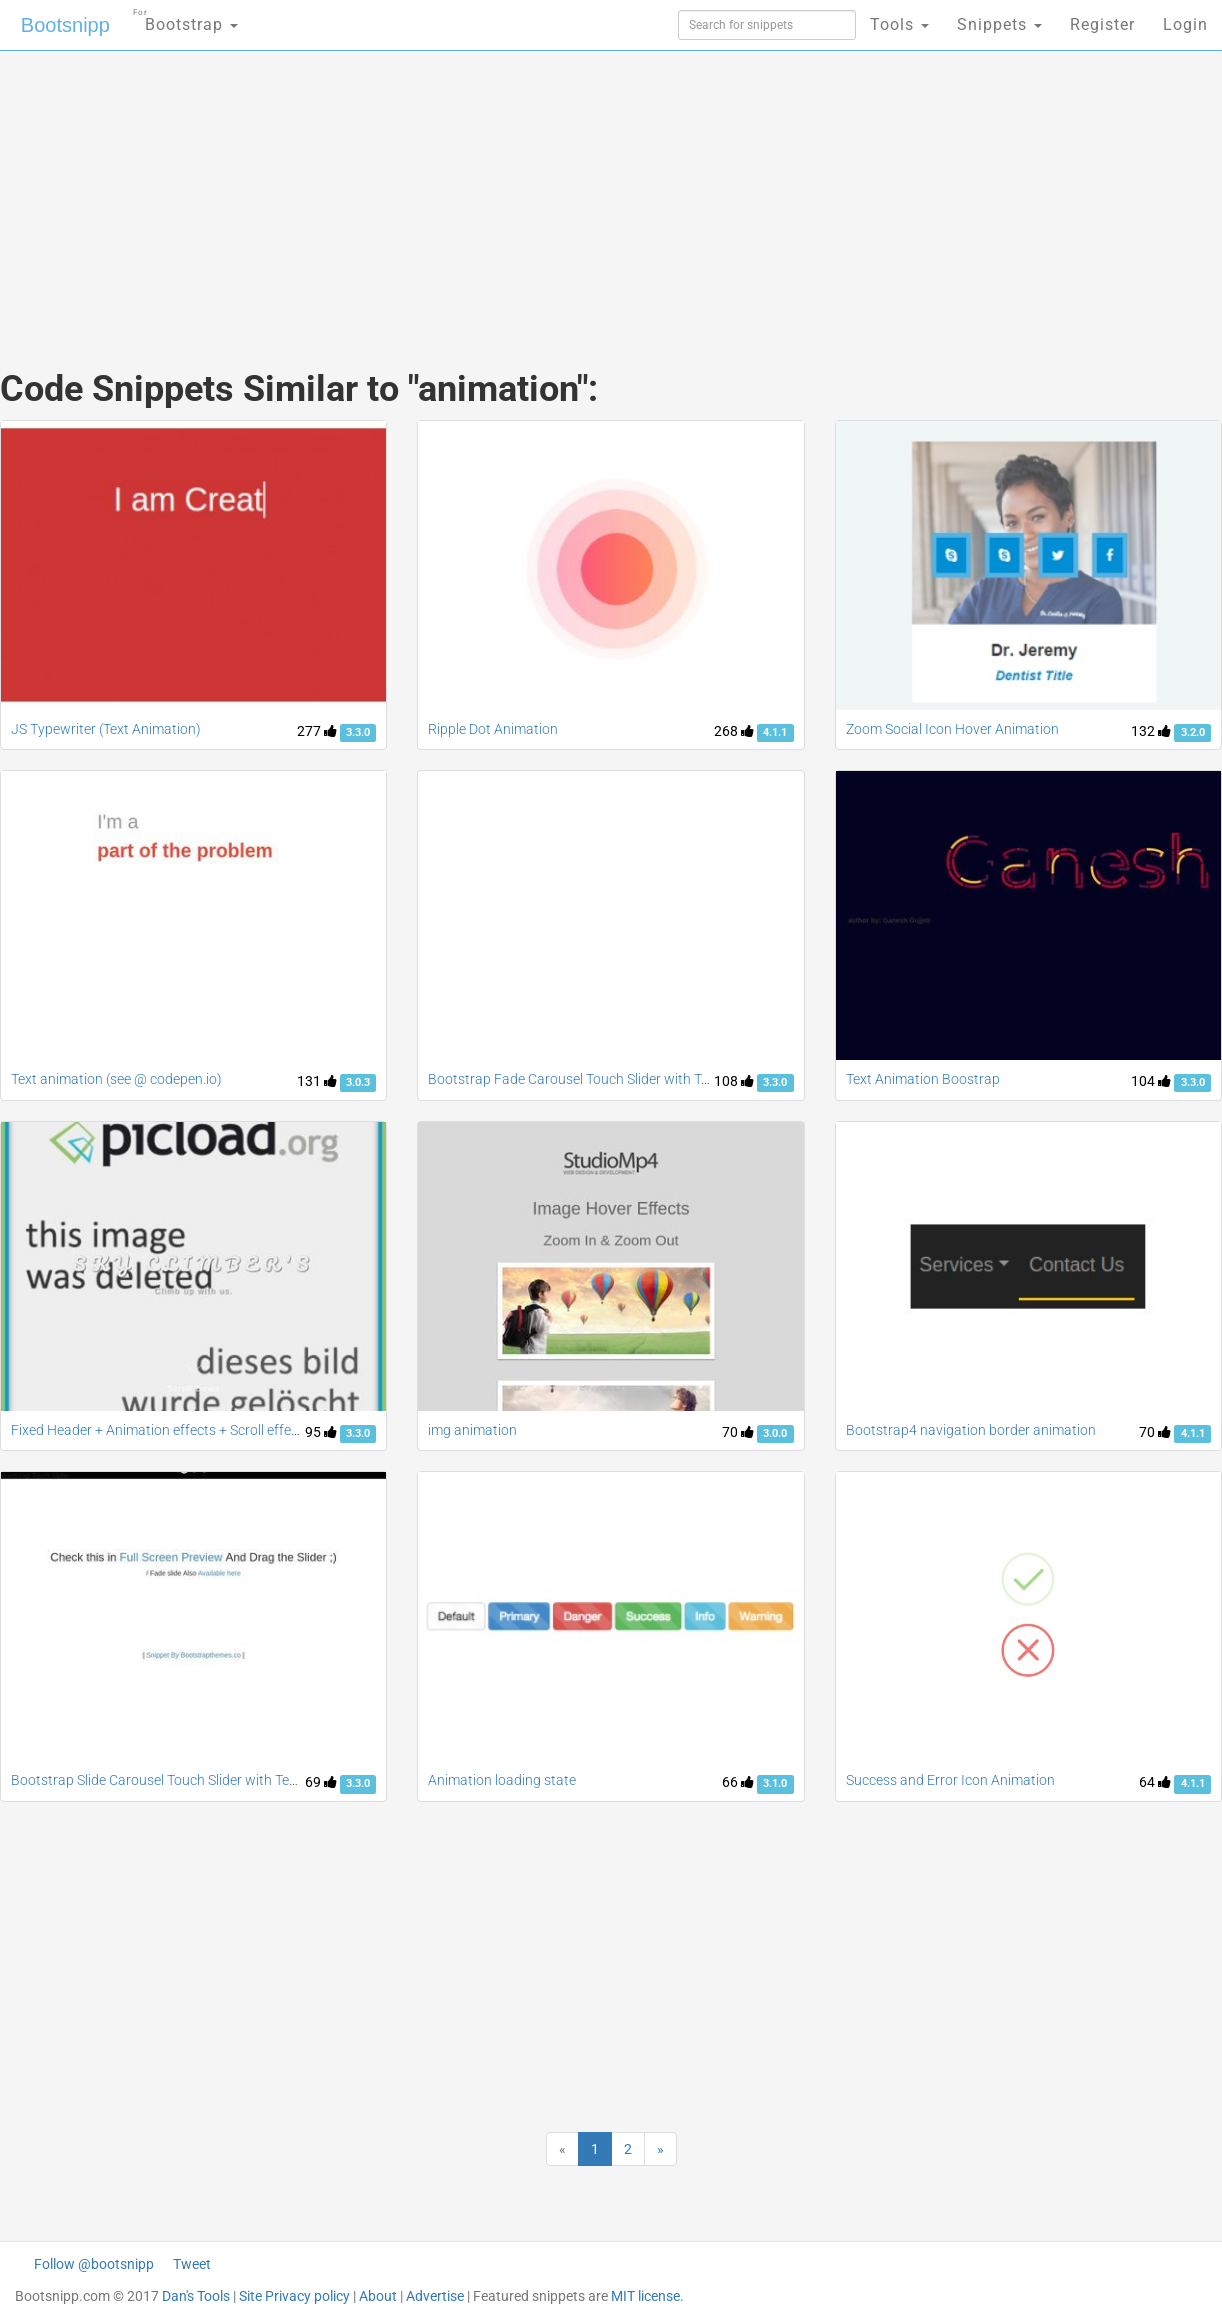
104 (1151, 1081)
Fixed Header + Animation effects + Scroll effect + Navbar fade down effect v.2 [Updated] (282, 1430)
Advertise (435, 2296)
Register (1102, 24)
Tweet (192, 2264)
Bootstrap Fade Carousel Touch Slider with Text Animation (607, 1079)
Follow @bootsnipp (94, 2264)
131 (317, 1081)
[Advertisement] (461, 190)
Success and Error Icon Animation (950, 1780)
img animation (472, 1430)
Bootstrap (185, 18)
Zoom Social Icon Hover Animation (952, 729)
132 (1151, 731)
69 (321, 1782)
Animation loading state (502, 1780)
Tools (899, 24)
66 (738, 1782)
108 (734, 1081)
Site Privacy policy (294, 2296)
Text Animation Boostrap (923, 1079)
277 (317, 731)
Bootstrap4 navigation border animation (971, 1430)
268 (734, 731)
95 (321, 1432)
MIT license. (647, 2296)
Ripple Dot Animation (493, 729)
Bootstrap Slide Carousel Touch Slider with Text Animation (189, 1780)
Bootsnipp (65, 25)
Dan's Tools (196, 2296)
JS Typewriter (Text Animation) (106, 729)
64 (1155, 1782)
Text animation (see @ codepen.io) (116, 1079)
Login (1185, 24)
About (378, 2296)
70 (738, 1432)
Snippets (999, 24)
